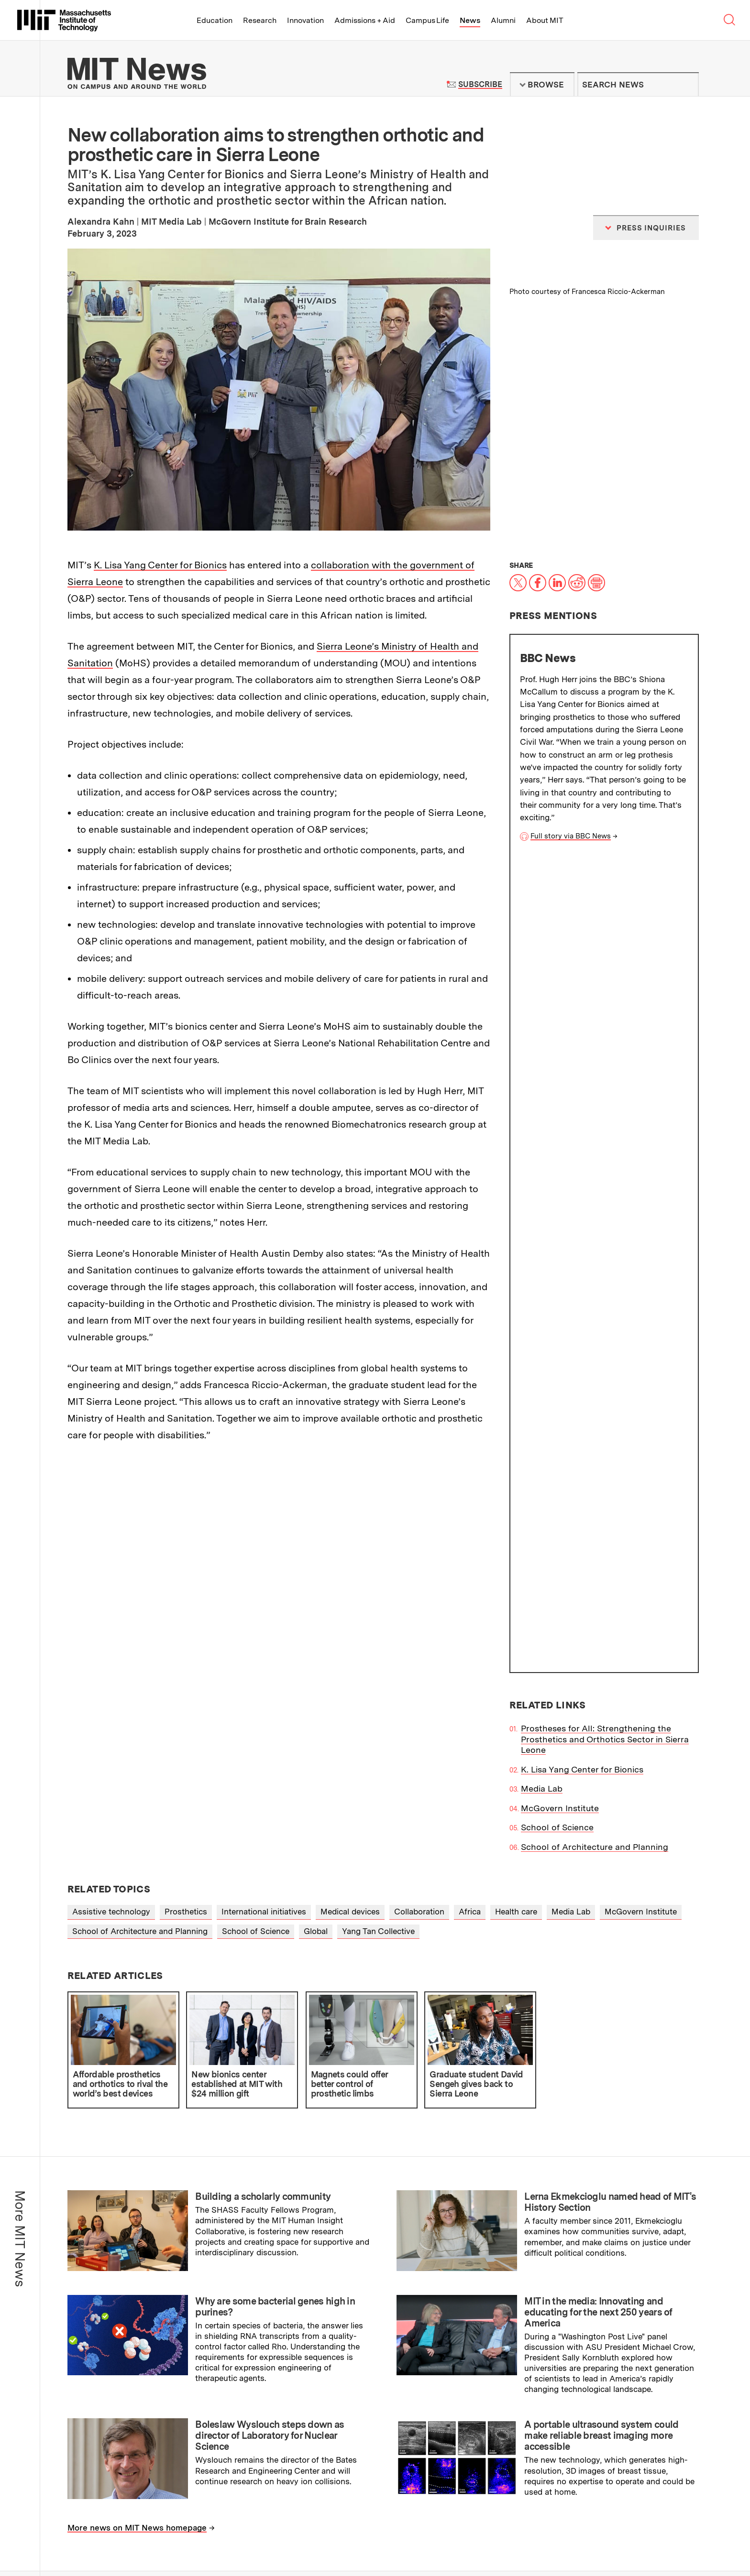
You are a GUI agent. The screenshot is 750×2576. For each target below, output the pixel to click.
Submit (686, 84)
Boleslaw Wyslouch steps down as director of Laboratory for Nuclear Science (269, 2041)
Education (214, 20)
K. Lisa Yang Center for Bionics (160, 565)
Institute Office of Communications (382, 2263)
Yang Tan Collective (378, 1536)
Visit (88, 2532)
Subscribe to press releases (610, 2301)
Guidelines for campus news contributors (609, 2375)
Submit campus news (610, 2336)
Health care (516, 1517)
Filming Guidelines (252, 2441)
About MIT (544, 20)
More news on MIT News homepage (137, 2133)
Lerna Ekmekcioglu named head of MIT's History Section (610, 1807)
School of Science (557, 1015)
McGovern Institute (560, 995)
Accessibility (131, 2543)
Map (107, 2532)
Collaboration (419, 1517)
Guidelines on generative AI (609, 2414)
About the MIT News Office (122, 2419)
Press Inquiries (97, 2441)
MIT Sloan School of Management (148, 2350)
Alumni (503, 20)
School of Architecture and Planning (594, 1034)
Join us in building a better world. (681, 2526)
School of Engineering (124, 2319)
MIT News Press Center (262, 2419)
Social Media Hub (186, 2543)
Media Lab (541, 976)
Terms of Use (388, 2419)
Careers (188, 2532)
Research (259, 20)
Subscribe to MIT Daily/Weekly (610, 2267)
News (470, 20)
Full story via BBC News (570, 836)
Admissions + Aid (364, 20)
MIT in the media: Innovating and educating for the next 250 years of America (598, 1917)
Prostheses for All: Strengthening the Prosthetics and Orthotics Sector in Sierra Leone (605, 927)
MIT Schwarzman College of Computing (159, 2381)
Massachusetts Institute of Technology (147, 2509)
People (158, 2532)
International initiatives (263, 1517)
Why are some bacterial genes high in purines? (275, 1912)
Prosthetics (186, 1517)
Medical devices (350, 1517)
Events (131, 2532)
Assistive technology (111, 1517)
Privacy (92, 2543)
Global (316, 1536)
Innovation (305, 20)
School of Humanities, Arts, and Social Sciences (175, 2334)
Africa (470, 1517)
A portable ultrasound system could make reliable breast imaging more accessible (601, 2041)
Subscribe (480, 84)
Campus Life (427, 20)
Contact (219, 2532)
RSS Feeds (383, 2441)
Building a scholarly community (263, 1802)
